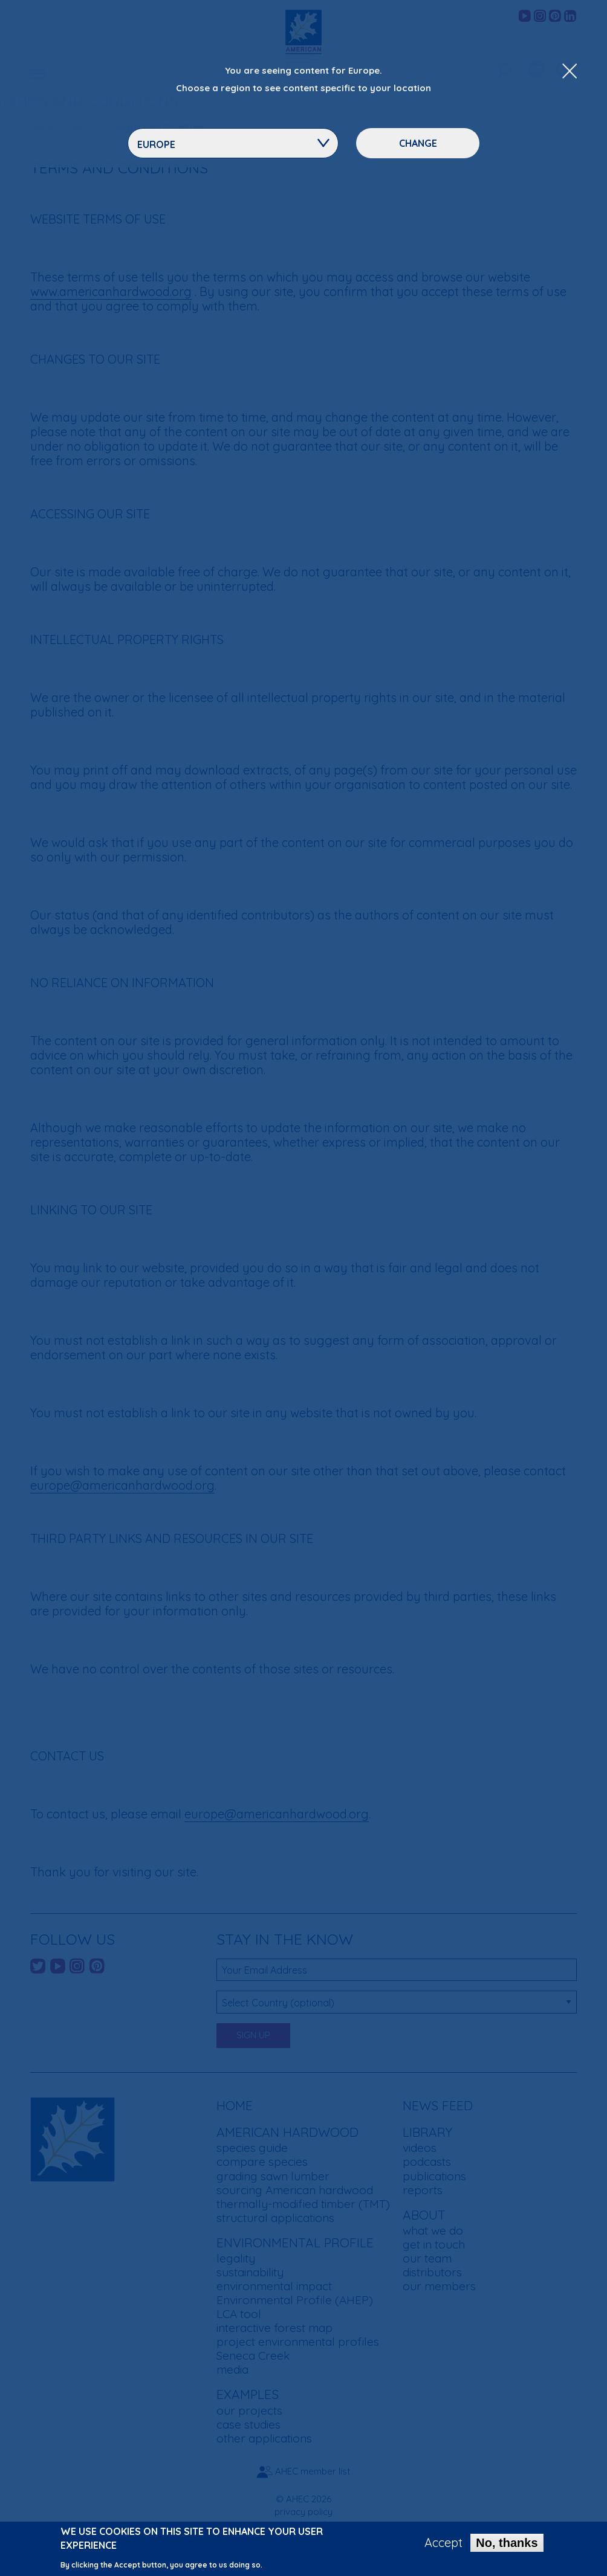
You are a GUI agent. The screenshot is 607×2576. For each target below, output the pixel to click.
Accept (443, 2545)
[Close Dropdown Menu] (569, 72)
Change (418, 143)
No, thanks (506, 2544)
